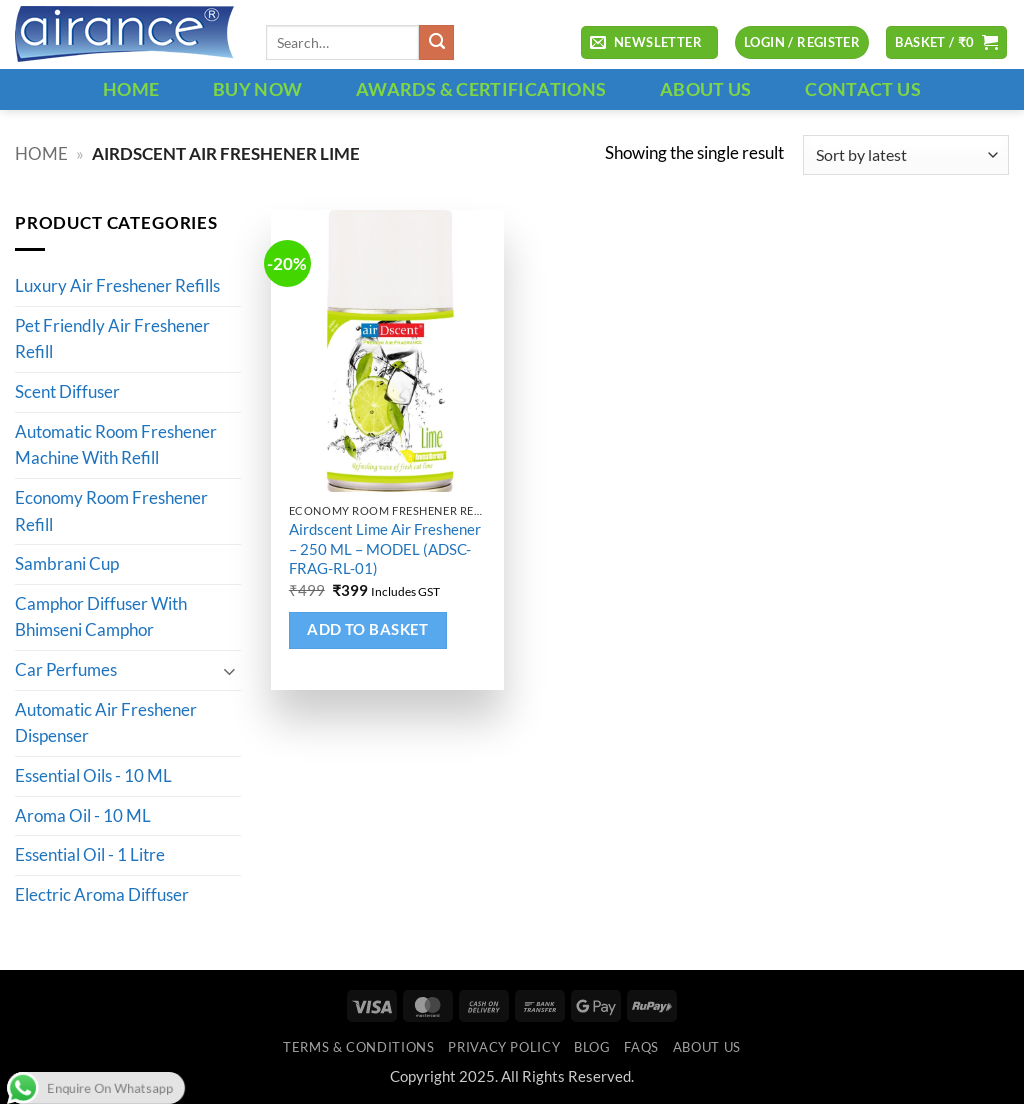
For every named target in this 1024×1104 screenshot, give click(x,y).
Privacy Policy (504, 1047)
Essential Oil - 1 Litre (90, 856)
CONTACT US (863, 89)
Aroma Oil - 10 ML (83, 816)
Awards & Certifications (481, 89)
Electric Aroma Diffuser (102, 895)
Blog (592, 1047)
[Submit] (436, 42)
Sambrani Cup (67, 565)
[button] (649, 43)
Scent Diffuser (67, 393)
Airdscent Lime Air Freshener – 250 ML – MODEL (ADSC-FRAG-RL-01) (385, 548)
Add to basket (368, 629)
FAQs (641, 1047)
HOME (131, 89)
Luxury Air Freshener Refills (117, 287)
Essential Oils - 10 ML (93, 776)
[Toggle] (229, 670)
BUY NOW (258, 89)
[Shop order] (906, 155)
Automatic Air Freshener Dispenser (106, 723)
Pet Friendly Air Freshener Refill (112, 339)
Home (41, 154)
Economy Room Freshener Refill (111, 511)
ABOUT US (706, 89)
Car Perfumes (66, 671)
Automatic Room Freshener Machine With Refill (116, 445)
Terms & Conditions (358, 1047)
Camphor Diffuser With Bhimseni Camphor (101, 617)
